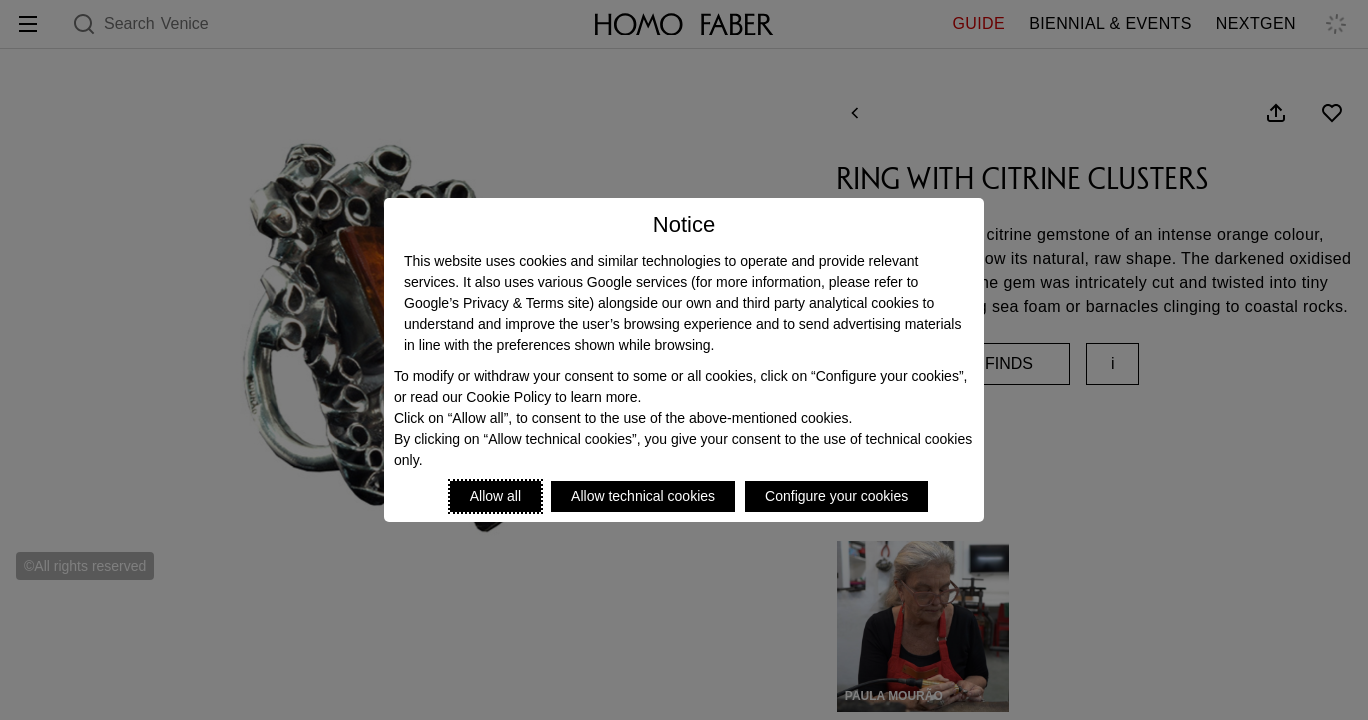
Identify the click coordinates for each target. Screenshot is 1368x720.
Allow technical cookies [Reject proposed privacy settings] (643, 496)
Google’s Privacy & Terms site (496, 303)
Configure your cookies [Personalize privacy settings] (836, 496)
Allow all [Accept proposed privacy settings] (495, 496)
